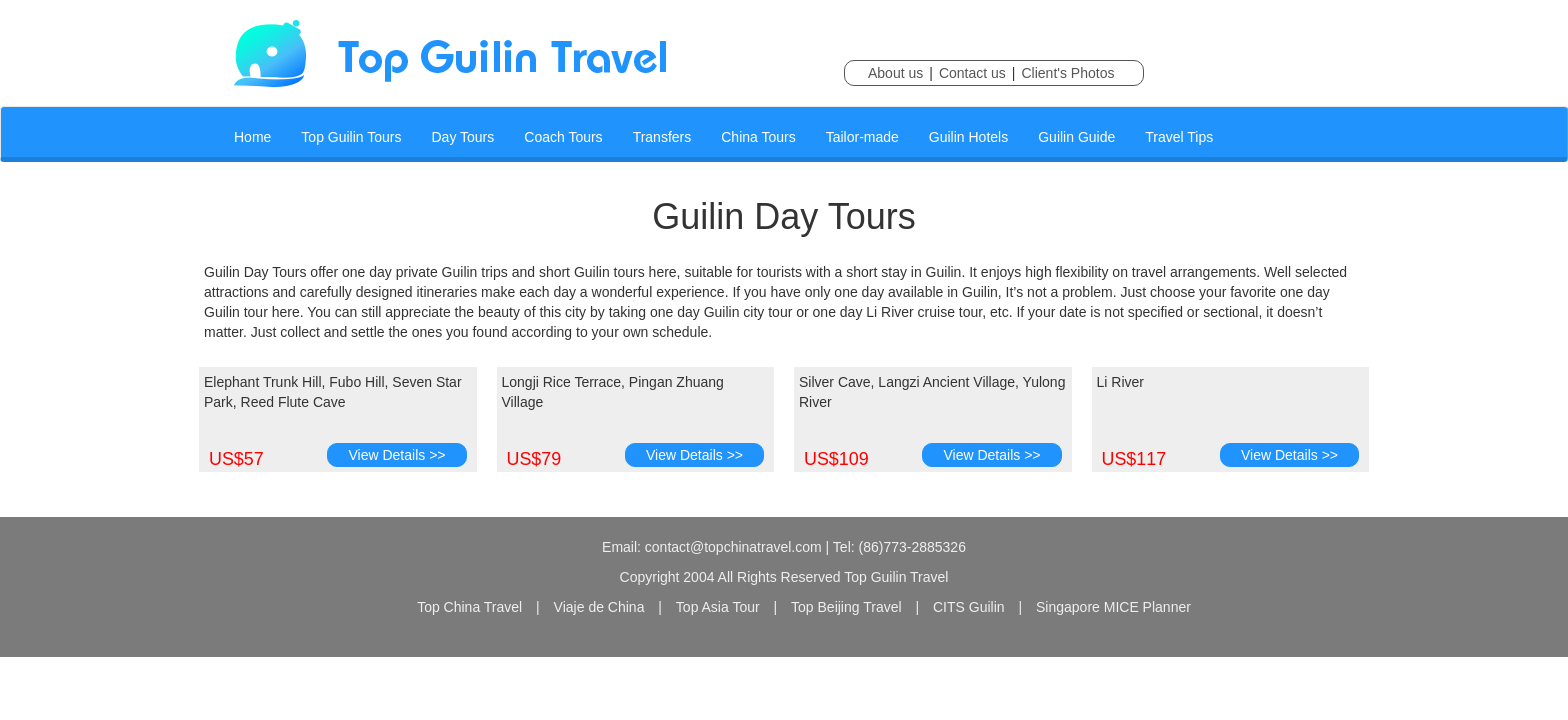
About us (895, 73)
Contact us (972, 73)
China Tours (758, 137)
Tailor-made (862, 137)
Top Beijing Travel (846, 607)
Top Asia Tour (718, 607)
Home (252, 137)
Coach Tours (563, 137)
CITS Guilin (969, 607)
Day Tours (463, 137)
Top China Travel (469, 607)
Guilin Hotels (968, 137)
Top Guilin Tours (351, 137)
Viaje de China (599, 607)
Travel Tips (1179, 137)
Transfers (662, 137)
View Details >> (396, 455)
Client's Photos (1067, 73)
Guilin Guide (1076, 137)
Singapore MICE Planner (1113, 607)
